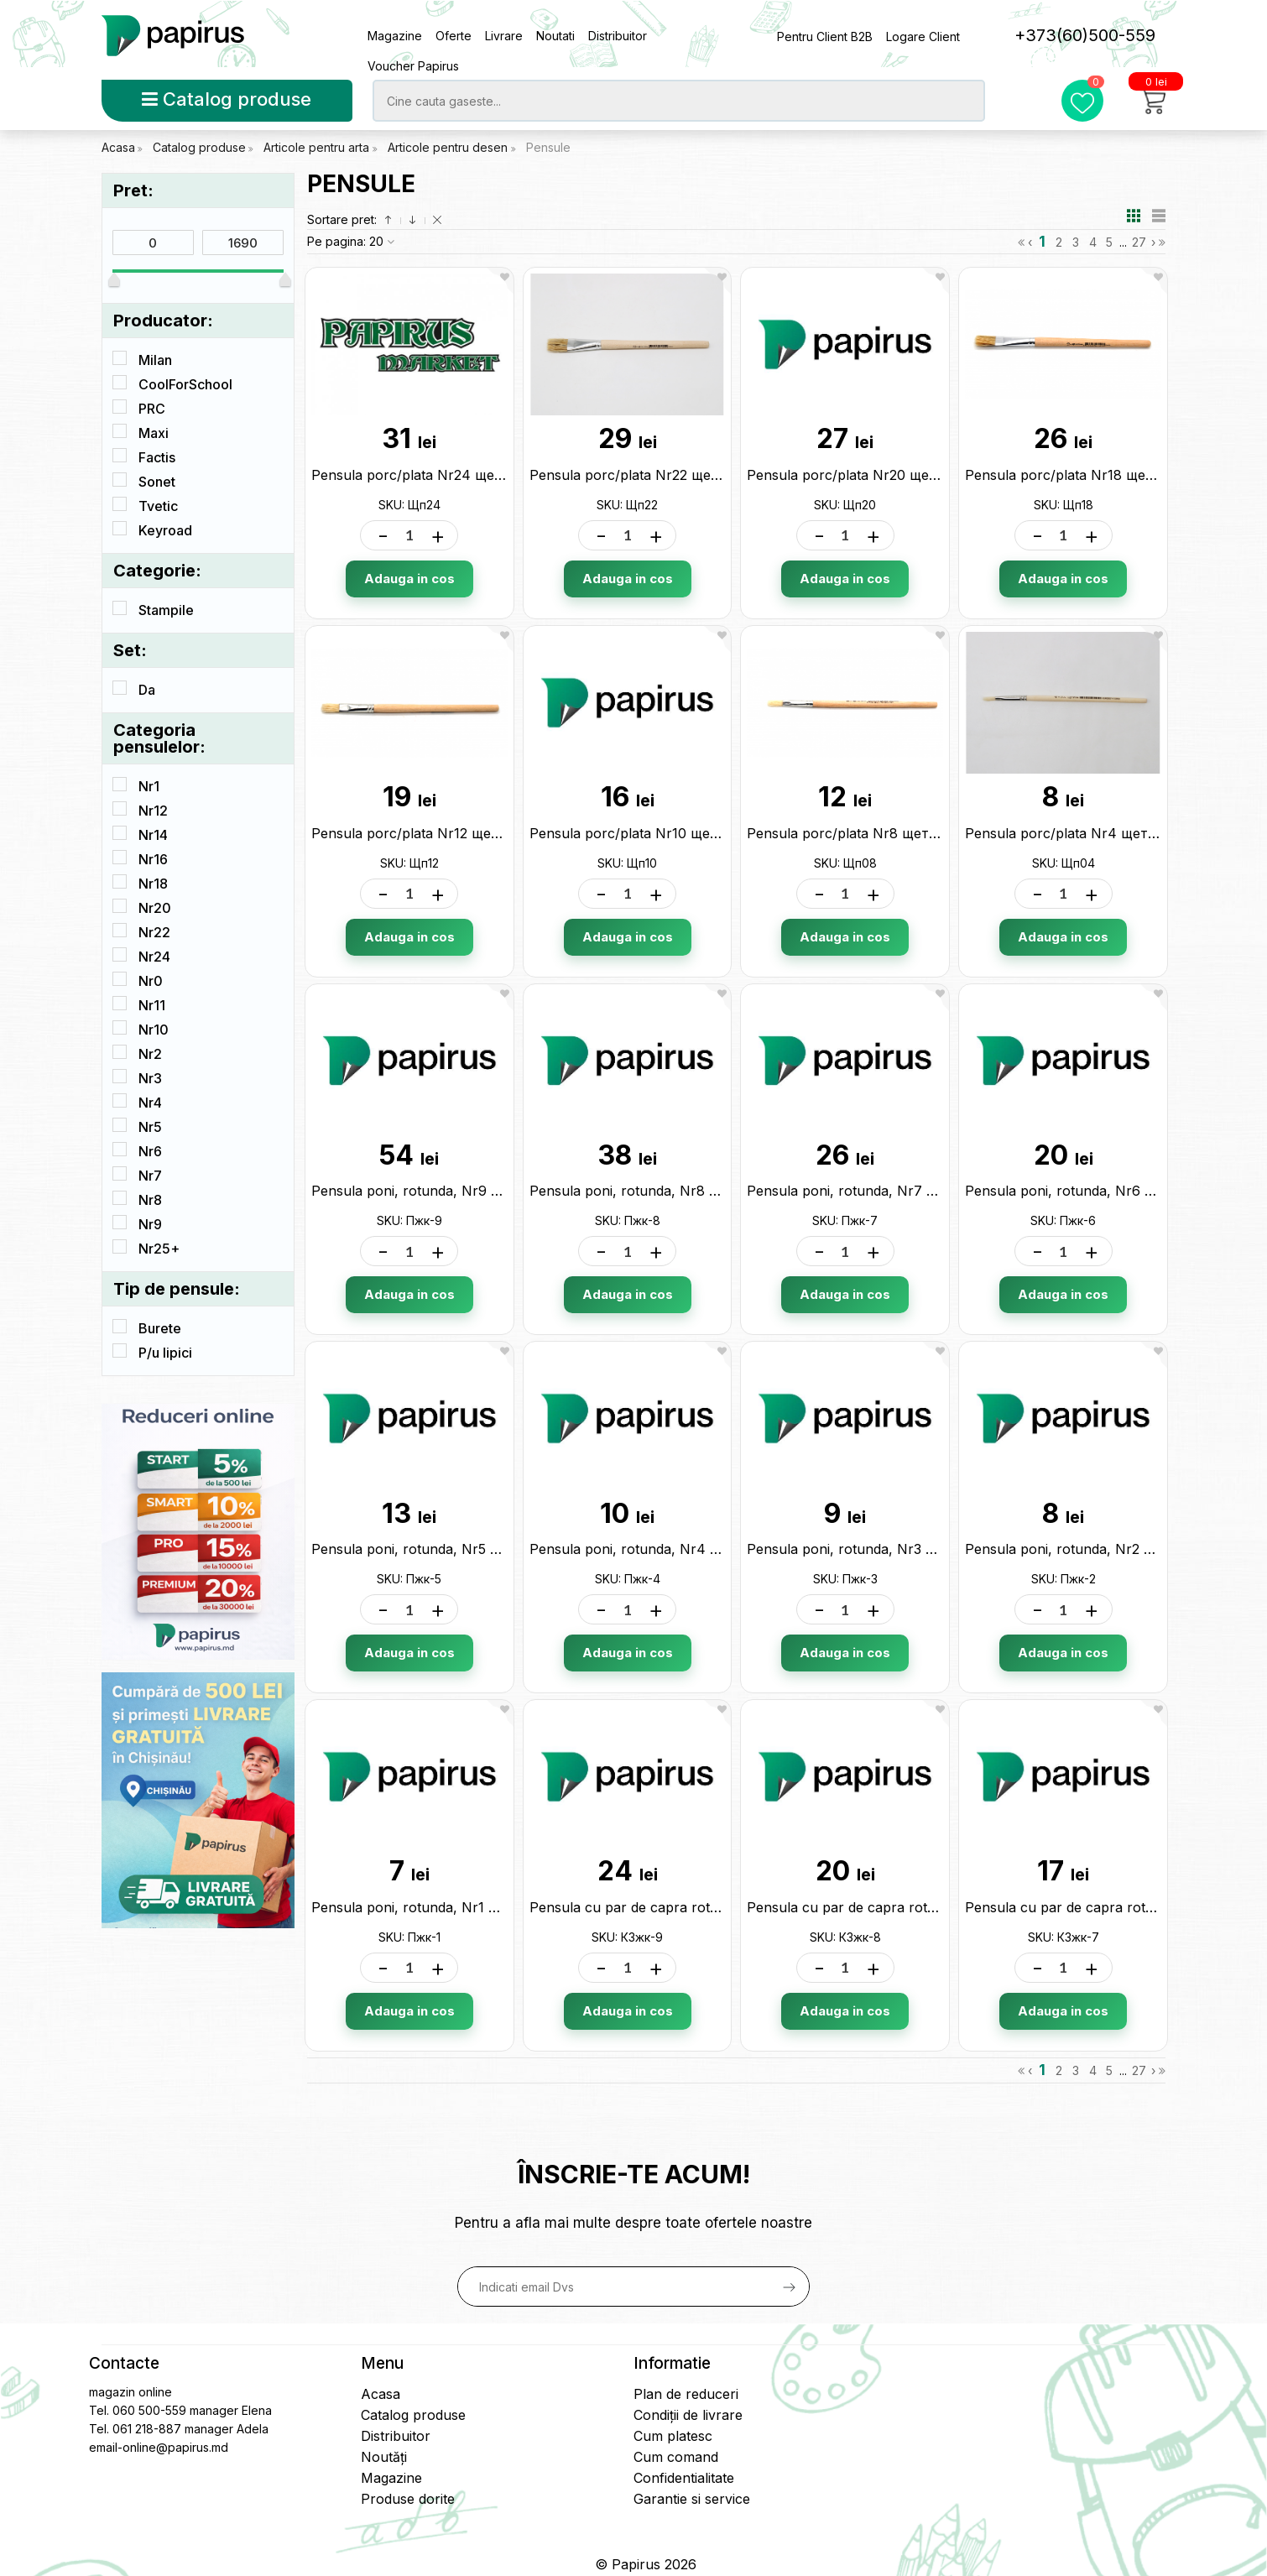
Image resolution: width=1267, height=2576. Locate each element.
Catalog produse (226, 99)
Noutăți (384, 2456)
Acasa (118, 147)
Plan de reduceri (686, 2394)
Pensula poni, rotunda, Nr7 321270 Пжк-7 (883, 1190)
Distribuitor (617, 36)
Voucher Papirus (413, 66)
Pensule (548, 147)
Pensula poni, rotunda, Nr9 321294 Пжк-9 (448, 1190)
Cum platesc (673, 2435)
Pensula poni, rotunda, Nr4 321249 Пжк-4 (667, 1549)
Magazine (395, 36)
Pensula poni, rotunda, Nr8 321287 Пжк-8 (665, 1190)
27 (1139, 242)
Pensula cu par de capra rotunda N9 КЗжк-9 (674, 1907)
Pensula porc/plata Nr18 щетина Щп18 (1091, 475)
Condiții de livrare (688, 2415)
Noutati (555, 36)
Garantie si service (692, 2498)
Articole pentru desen (449, 147)
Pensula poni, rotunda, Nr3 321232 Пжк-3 (881, 1549)
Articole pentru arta (318, 147)
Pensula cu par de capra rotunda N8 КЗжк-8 (891, 1907)
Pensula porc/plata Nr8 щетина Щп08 (871, 833)
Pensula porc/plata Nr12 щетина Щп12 (436, 833)
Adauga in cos (409, 579)
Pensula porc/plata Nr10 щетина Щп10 (655, 833)
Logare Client (923, 36)
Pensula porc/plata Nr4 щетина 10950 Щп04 (1112, 833)
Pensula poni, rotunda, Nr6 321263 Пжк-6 (1101, 1190)
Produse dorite (408, 2498)
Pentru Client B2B (825, 36)
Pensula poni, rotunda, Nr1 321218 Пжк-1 (443, 1907)
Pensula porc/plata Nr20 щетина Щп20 (875, 475)
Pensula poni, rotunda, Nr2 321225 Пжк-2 (1099, 1549)
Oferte (453, 36)
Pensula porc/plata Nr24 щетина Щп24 (440, 475)
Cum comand (676, 2456)
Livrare (504, 36)
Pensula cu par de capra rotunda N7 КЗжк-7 (1109, 1907)
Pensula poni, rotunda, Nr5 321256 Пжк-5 (446, 1549)
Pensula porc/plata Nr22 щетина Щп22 (656, 475)
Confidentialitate (684, 2477)
